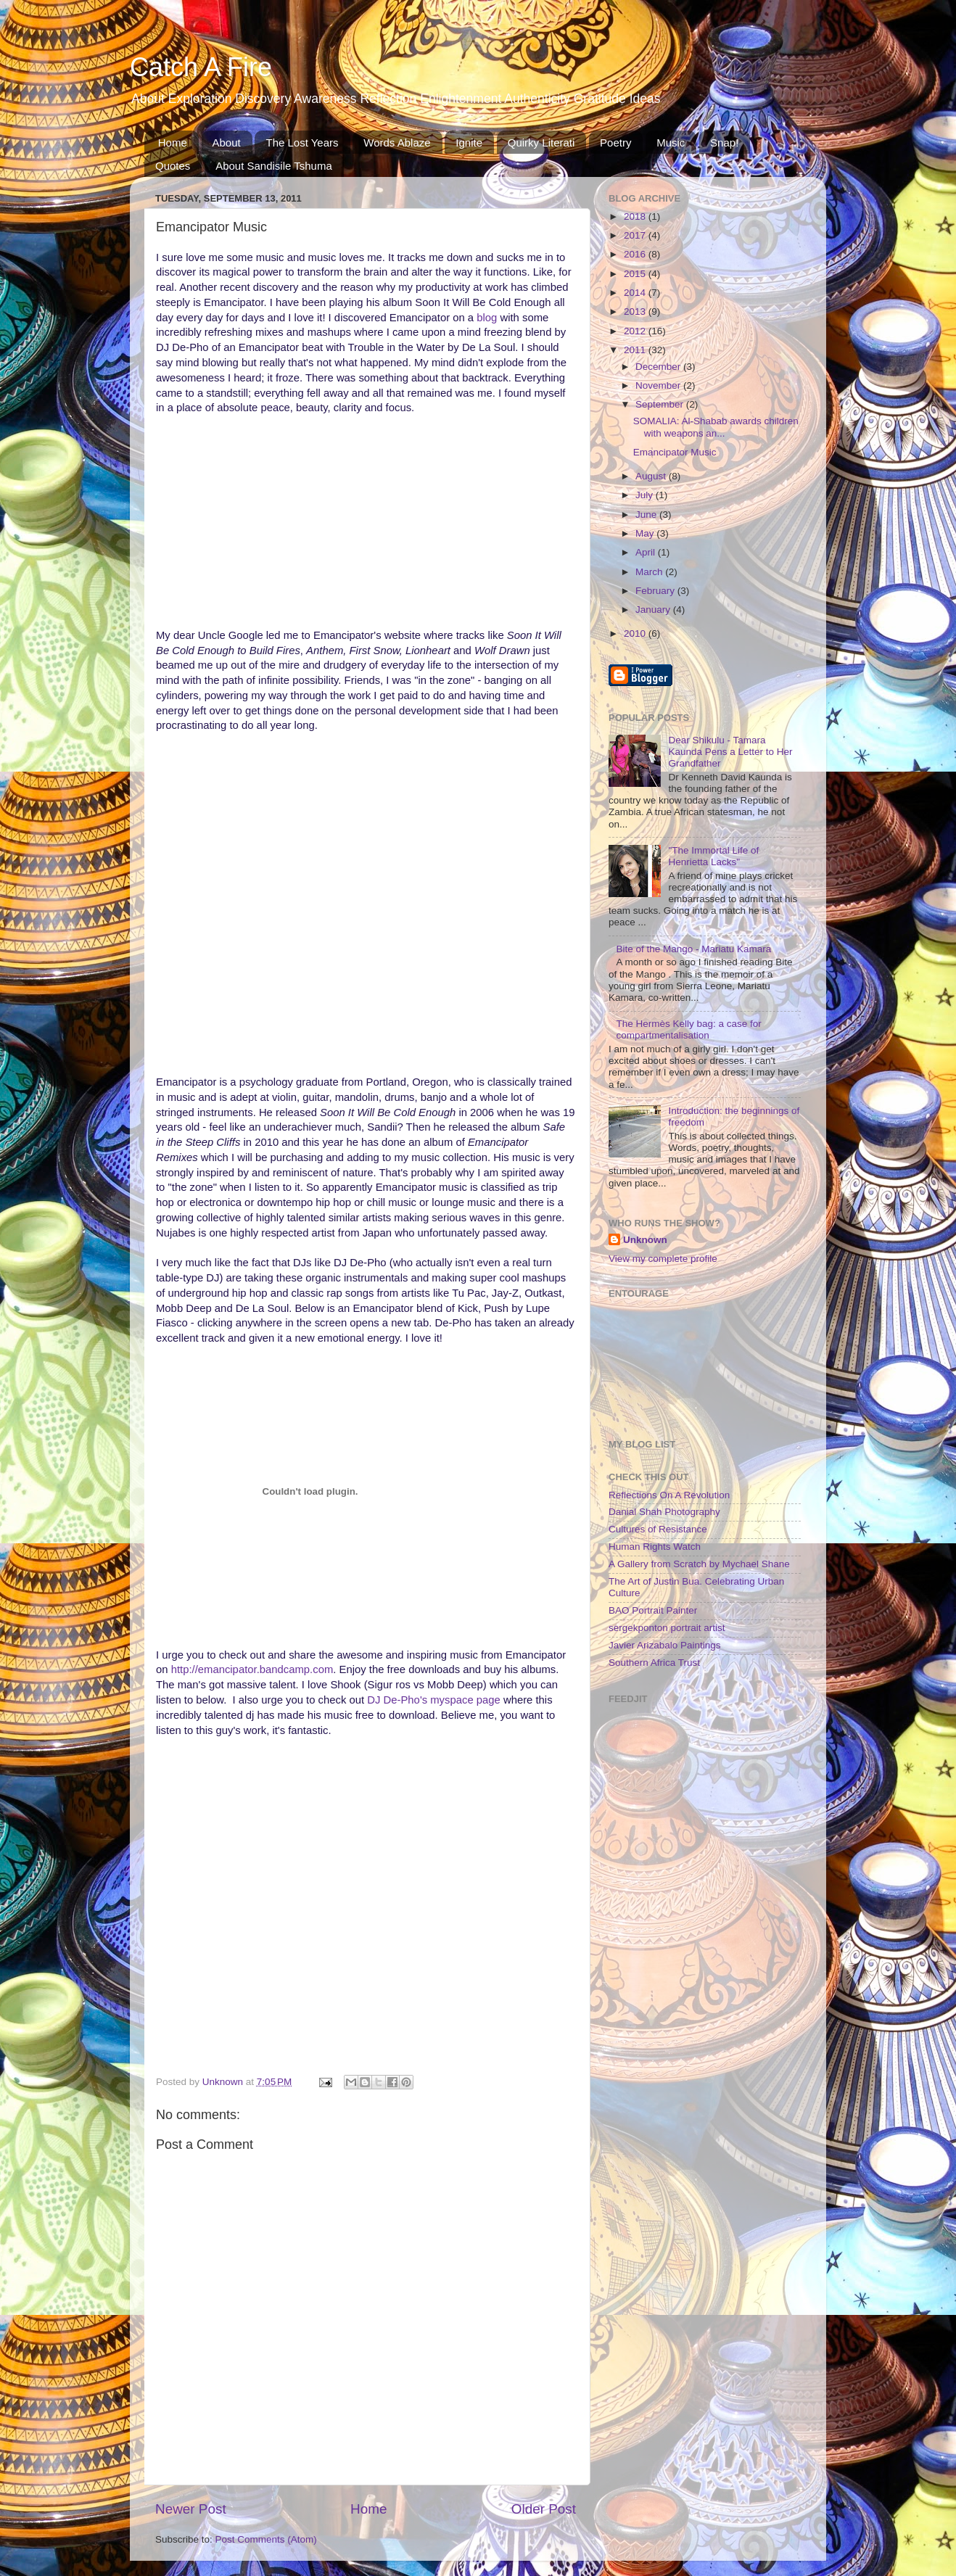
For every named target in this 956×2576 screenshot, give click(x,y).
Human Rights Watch (655, 1546)
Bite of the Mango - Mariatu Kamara (693, 949)
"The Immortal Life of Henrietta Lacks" (713, 856)
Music (670, 142)
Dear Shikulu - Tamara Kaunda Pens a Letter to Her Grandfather (730, 752)
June (647, 514)
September (660, 404)
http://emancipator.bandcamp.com (252, 1669)
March (650, 571)
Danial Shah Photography (664, 1511)
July (645, 495)
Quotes (172, 166)
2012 (636, 331)
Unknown (645, 1239)
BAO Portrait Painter (653, 1610)
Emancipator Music (675, 452)
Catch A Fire (201, 67)
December (659, 366)
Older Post (543, 2509)
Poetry (615, 142)
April (646, 552)
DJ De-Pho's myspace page (433, 1700)
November (659, 385)
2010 (636, 633)
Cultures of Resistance (658, 1529)
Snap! (724, 142)
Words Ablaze (396, 142)
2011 (636, 349)
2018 (636, 216)
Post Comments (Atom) (266, 2539)
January (654, 609)
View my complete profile (663, 1258)
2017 (636, 235)
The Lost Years (301, 142)
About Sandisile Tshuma (273, 166)
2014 (636, 292)
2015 (636, 273)
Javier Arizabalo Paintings (665, 1645)
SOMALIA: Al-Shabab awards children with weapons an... (716, 427)
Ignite (469, 142)
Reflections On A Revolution (669, 1495)
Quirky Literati (541, 142)
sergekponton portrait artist (667, 1627)
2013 (636, 311)
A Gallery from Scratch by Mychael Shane (699, 1564)
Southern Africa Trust (654, 1662)
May (645, 533)
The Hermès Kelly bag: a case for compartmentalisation (688, 1029)
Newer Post (190, 2509)
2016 (636, 254)
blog (488, 317)
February (656, 590)
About (227, 142)
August (652, 476)
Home (172, 142)
